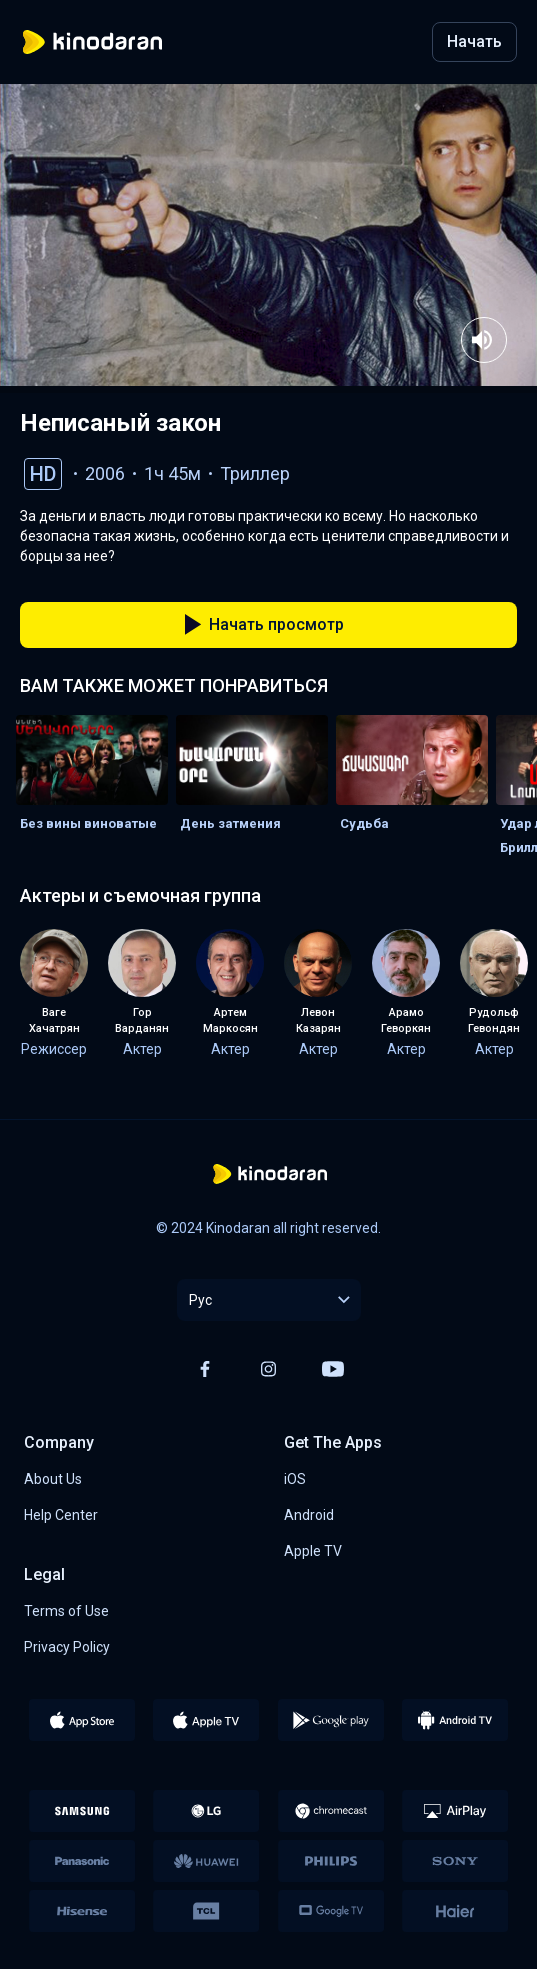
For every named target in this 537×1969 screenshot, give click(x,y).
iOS (295, 1479)
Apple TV (313, 1551)
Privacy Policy (67, 1647)
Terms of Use (66, 1611)
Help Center (61, 1515)
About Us (53, 1479)
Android (309, 1515)
